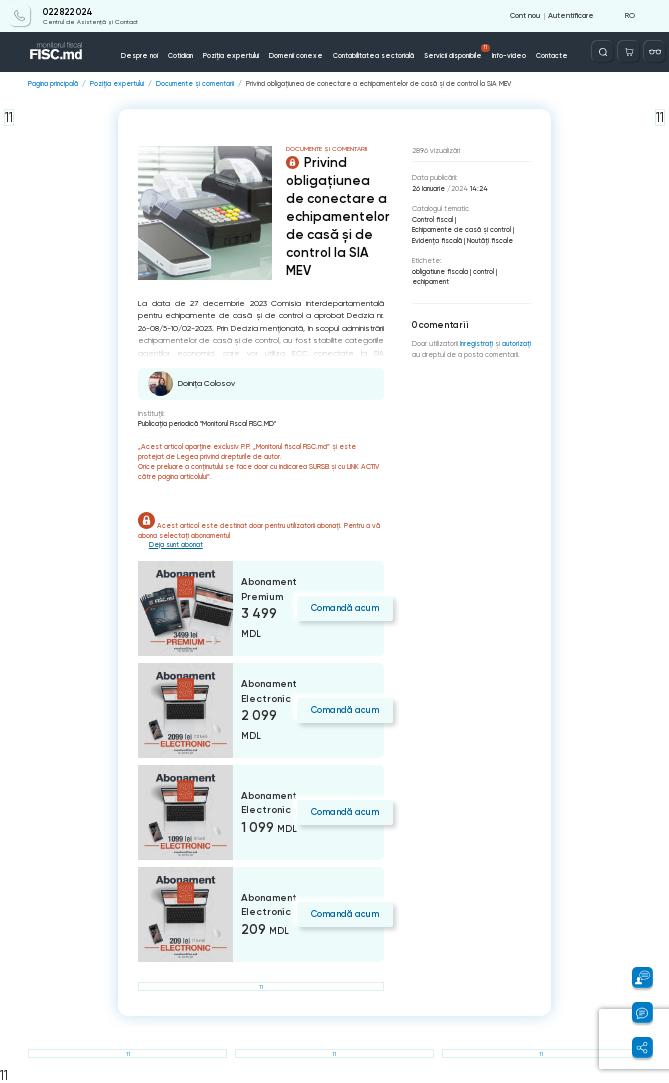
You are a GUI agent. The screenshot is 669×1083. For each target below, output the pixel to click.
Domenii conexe (296, 55)
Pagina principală (53, 83)
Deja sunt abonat (176, 545)
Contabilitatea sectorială (373, 55)
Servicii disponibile (457, 52)
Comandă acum (345, 608)
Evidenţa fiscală (437, 240)
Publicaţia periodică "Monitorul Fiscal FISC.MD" (207, 423)
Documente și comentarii (195, 83)
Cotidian (180, 55)
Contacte (552, 55)
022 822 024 (68, 12)
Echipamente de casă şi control (461, 229)
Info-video (509, 55)
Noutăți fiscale (490, 240)
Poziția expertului (231, 55)
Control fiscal (432, 219)
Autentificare (571, 15)
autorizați (516, 343)
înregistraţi (476, 343)
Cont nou (525, 15)
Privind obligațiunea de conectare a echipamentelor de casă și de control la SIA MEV (378, 83)
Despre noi (139, 55)
